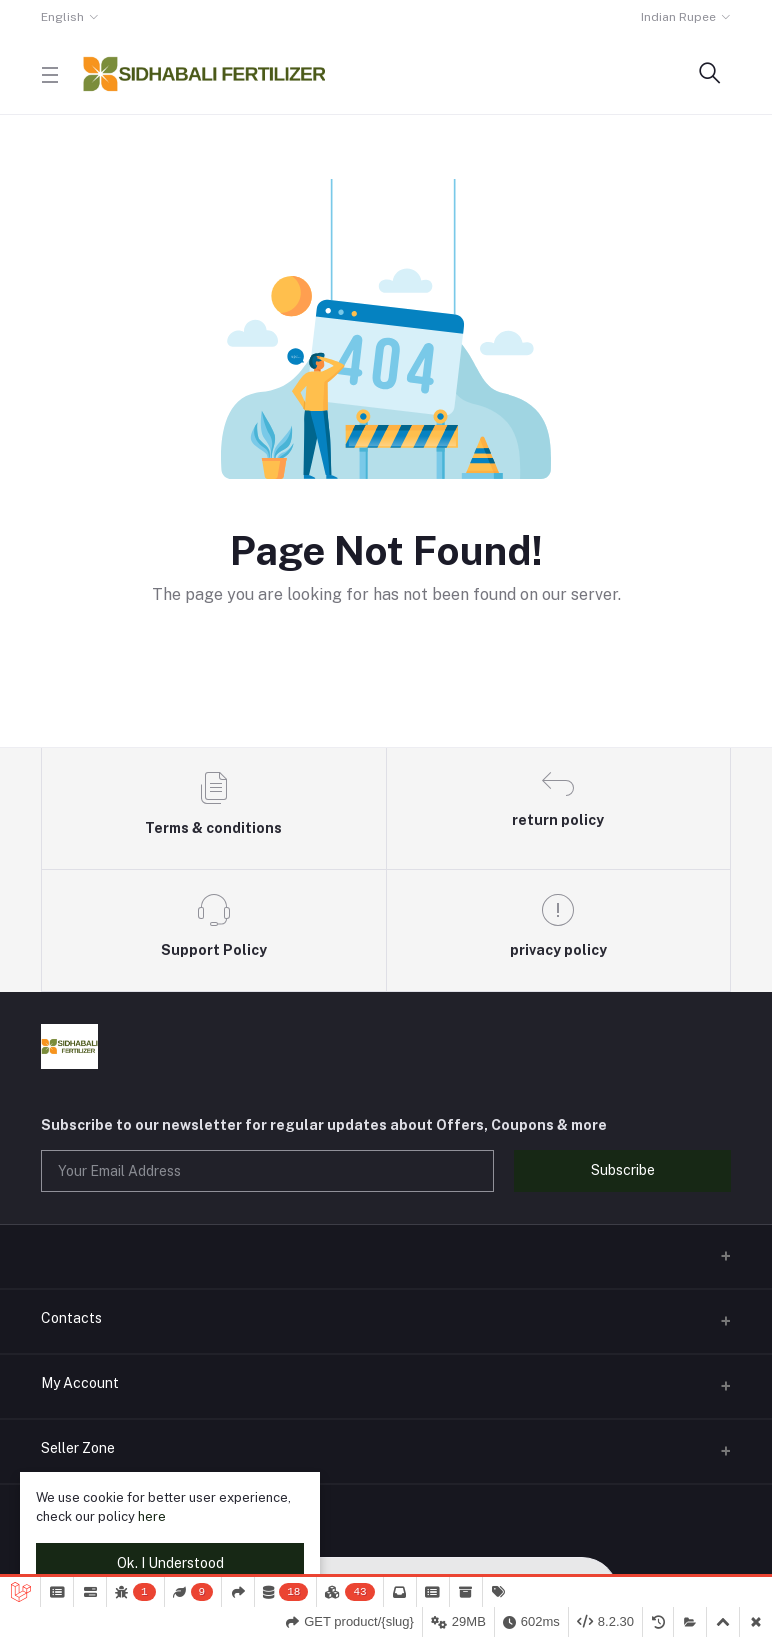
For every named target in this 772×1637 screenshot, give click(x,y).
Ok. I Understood (170, 1563)
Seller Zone (78, 1448)
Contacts (71, 1318)
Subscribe (623, 1170)
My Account (80, 1383)
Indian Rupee (678, 17)
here (152, 1516)
